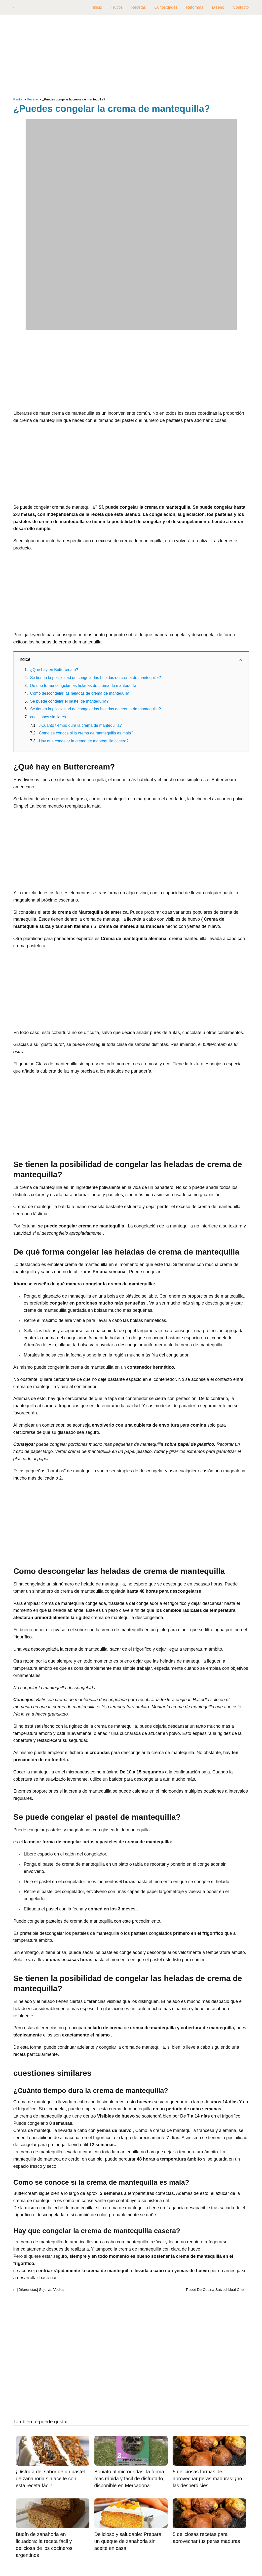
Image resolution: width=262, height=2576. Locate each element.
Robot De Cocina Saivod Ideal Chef (215, 2289)
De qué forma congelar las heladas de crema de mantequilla (83, 685)
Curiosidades (166, 7)
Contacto (241, 7)
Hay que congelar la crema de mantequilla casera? (84, 741)
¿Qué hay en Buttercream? (54, 670)
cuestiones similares (48, 717)
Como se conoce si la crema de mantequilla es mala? (86, 733)
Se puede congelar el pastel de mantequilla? (69, 701)
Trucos (117, 7)
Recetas (138, 7)
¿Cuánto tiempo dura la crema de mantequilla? (80, 725)
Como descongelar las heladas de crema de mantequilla (79, 693)
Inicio (97, 7)
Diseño (218, 7)
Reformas (194, 7)
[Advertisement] (131, 57)
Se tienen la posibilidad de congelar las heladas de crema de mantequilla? (95, 678)
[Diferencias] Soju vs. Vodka (40, 2289)
